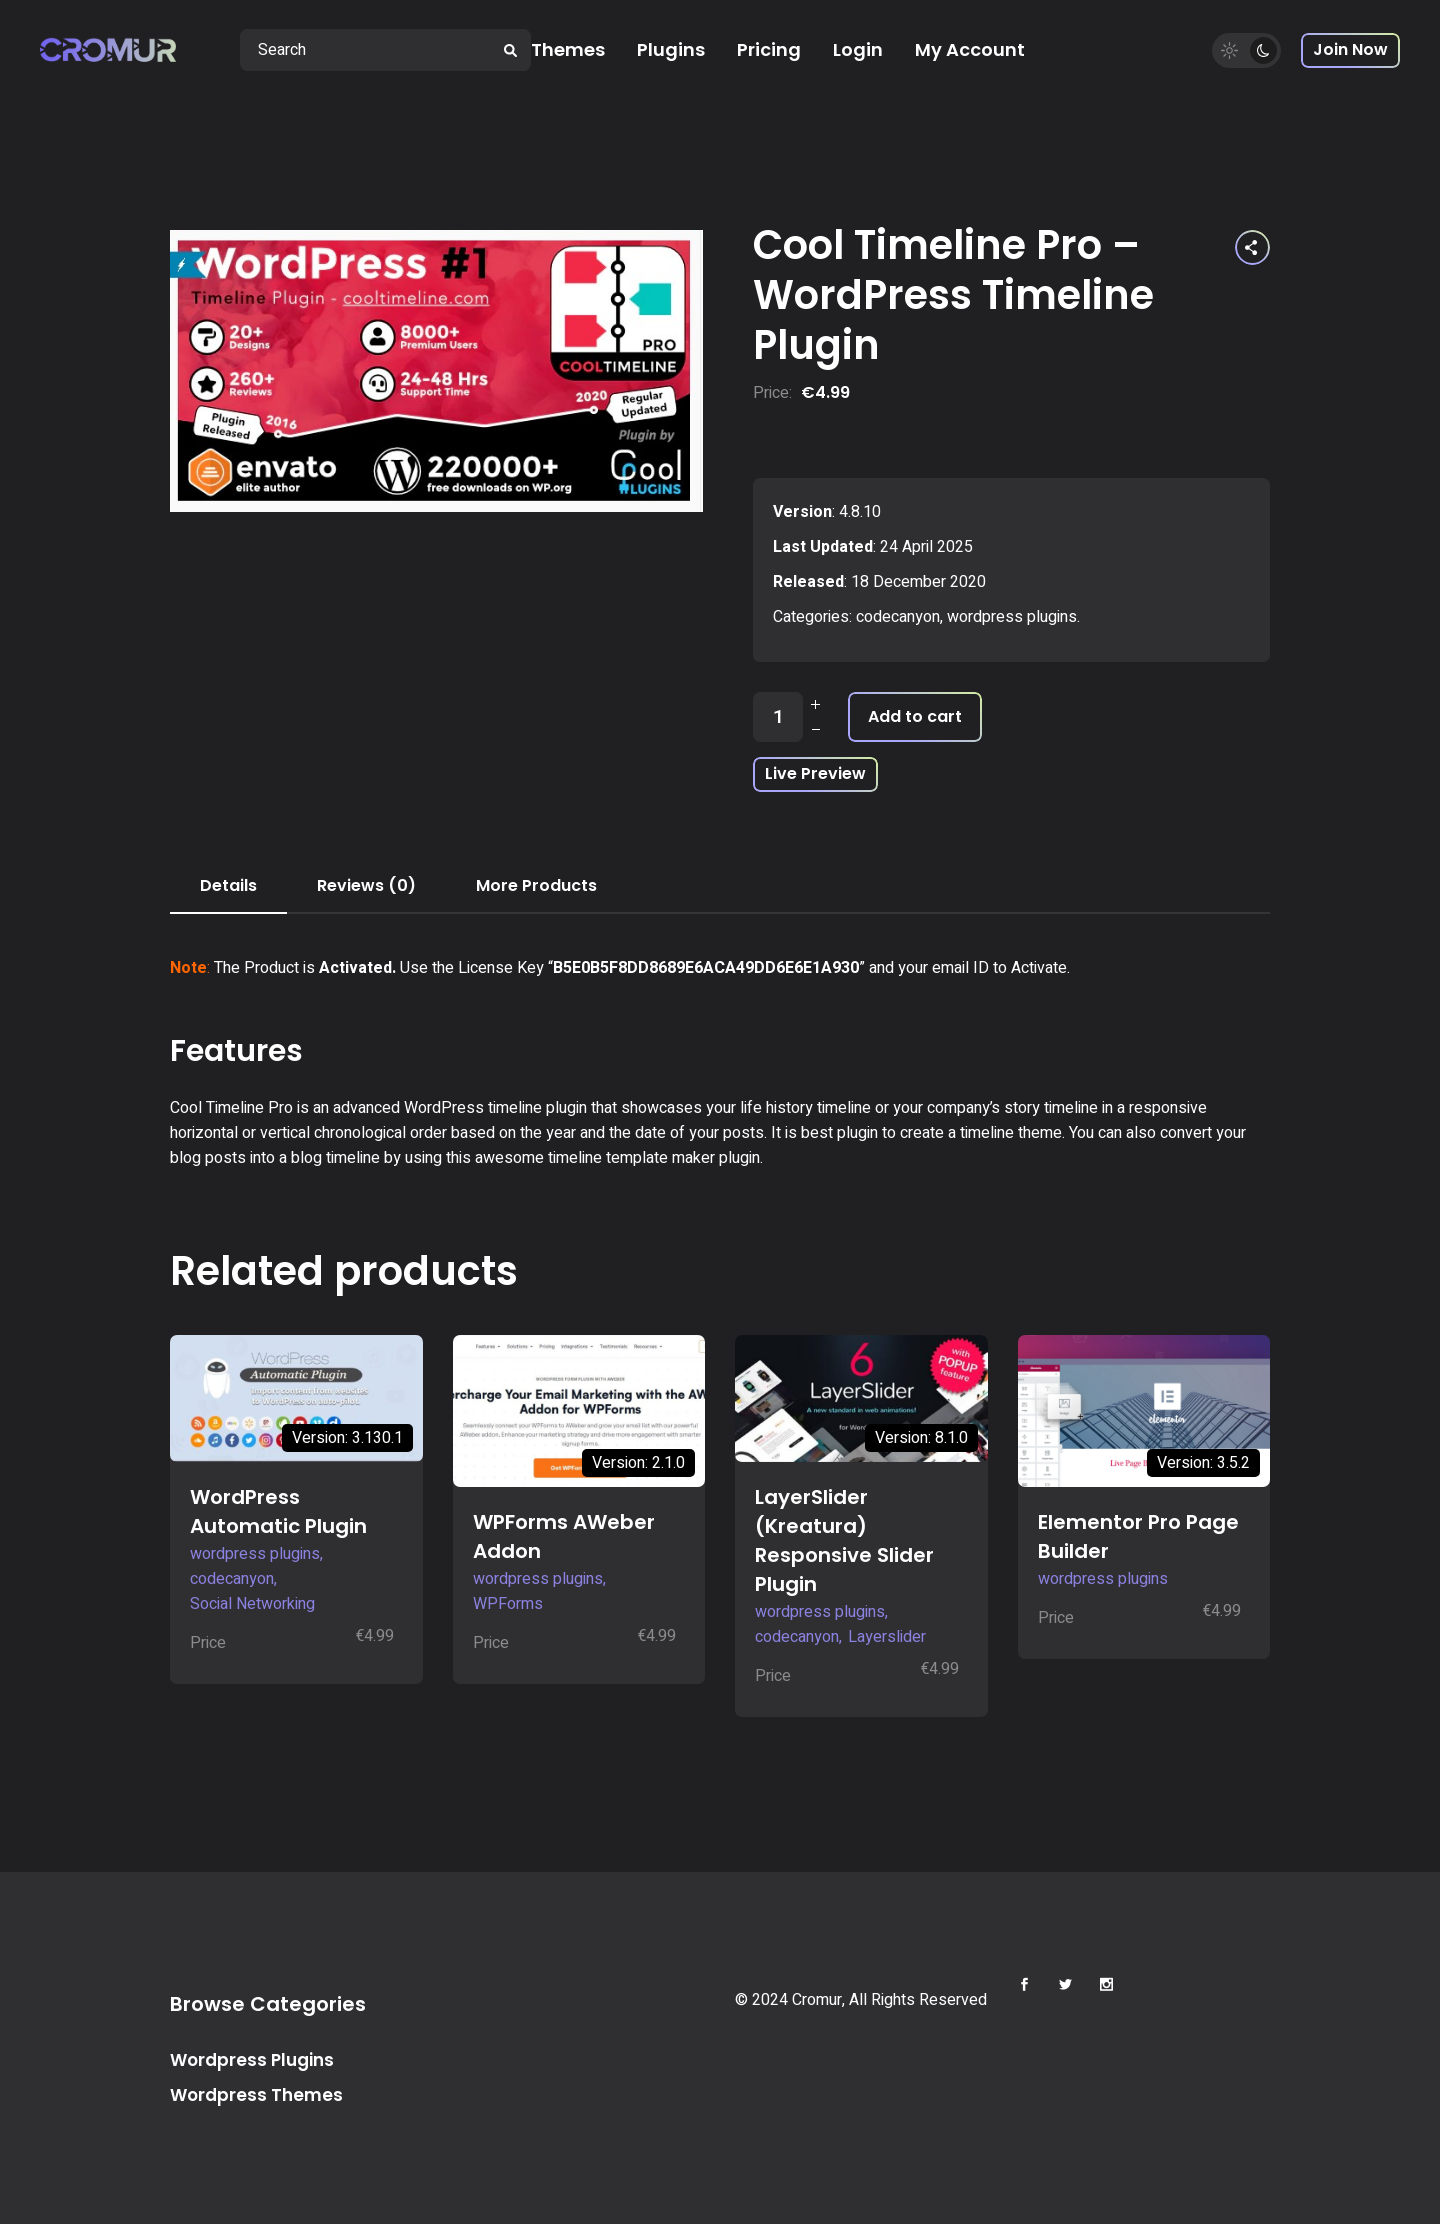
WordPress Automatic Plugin (278, 1511)
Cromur (817, 2000)
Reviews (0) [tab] (366, 885)
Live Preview (815, 773)
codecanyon (898, 617)
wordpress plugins (1012, 617)
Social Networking (252, 1604)
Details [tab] (228, 885)
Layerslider (887, 1637)
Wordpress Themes (256, 2095)
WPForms (508, 1604)
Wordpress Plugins (252, 2060)
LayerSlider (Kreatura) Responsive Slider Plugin (844, 1540)
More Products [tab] (536, 885)
